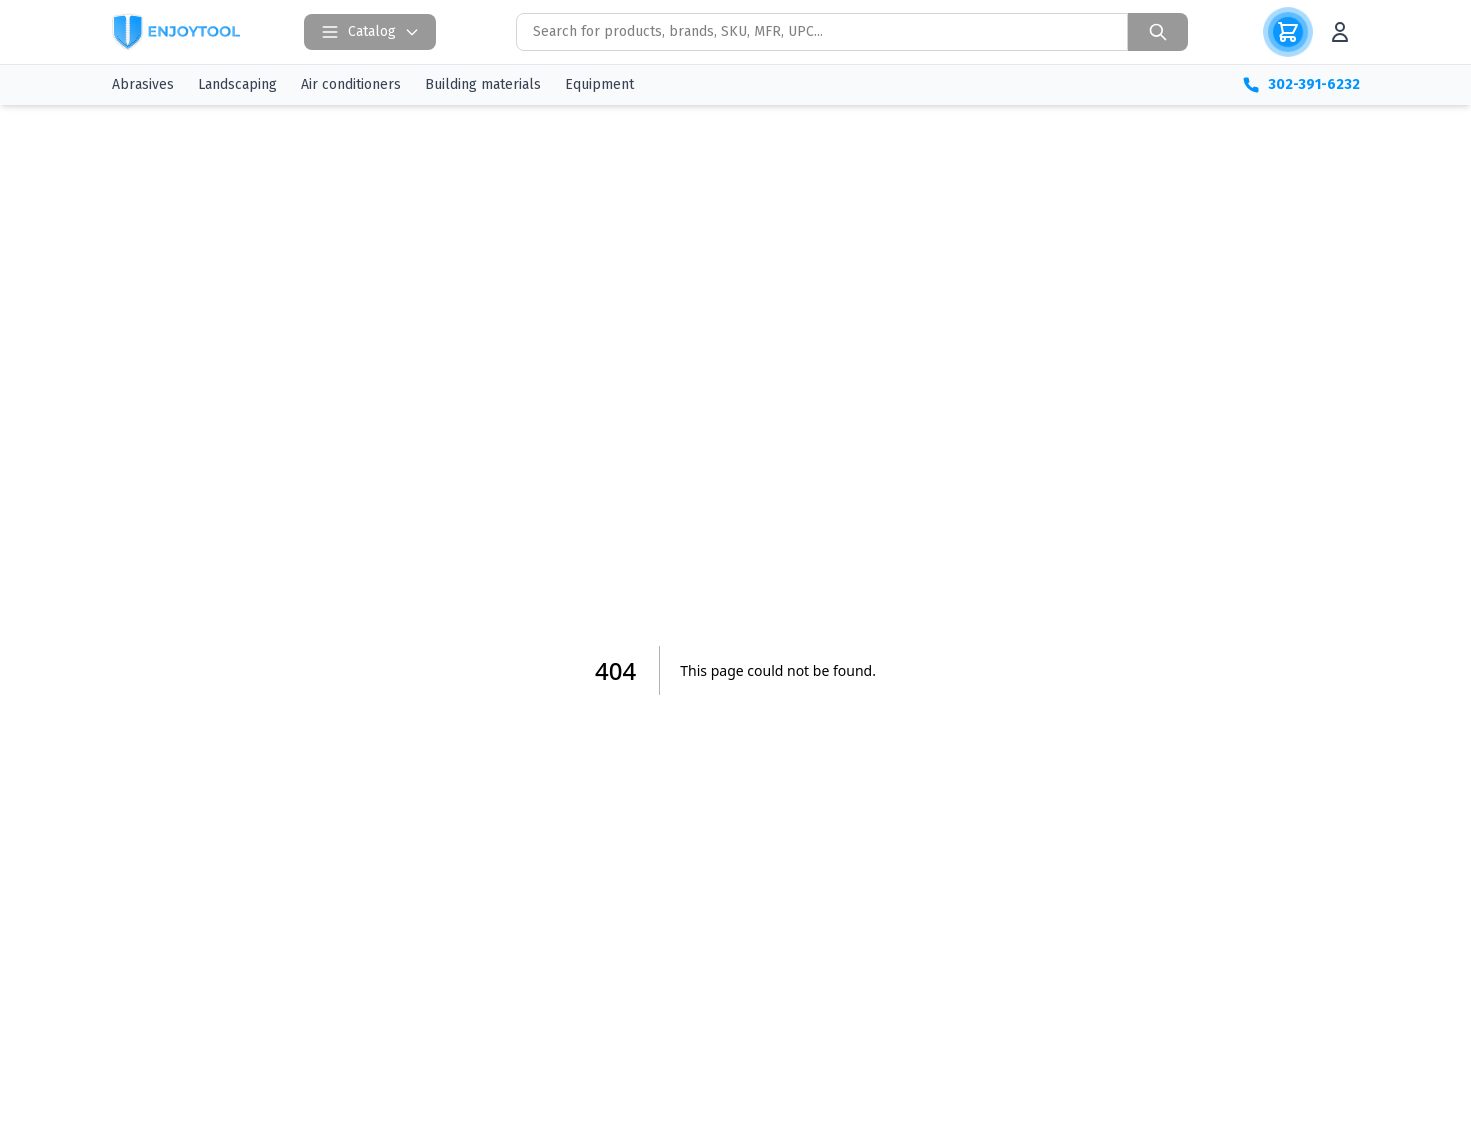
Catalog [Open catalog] (370, 32)
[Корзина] (1288, 32)
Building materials (483, 84)
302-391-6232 (1301, 85)
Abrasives (143, 84)
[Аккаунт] (1340, 32)
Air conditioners (351, 84)
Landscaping (237, 84)
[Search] (1158, 32)
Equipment (599, 84)
